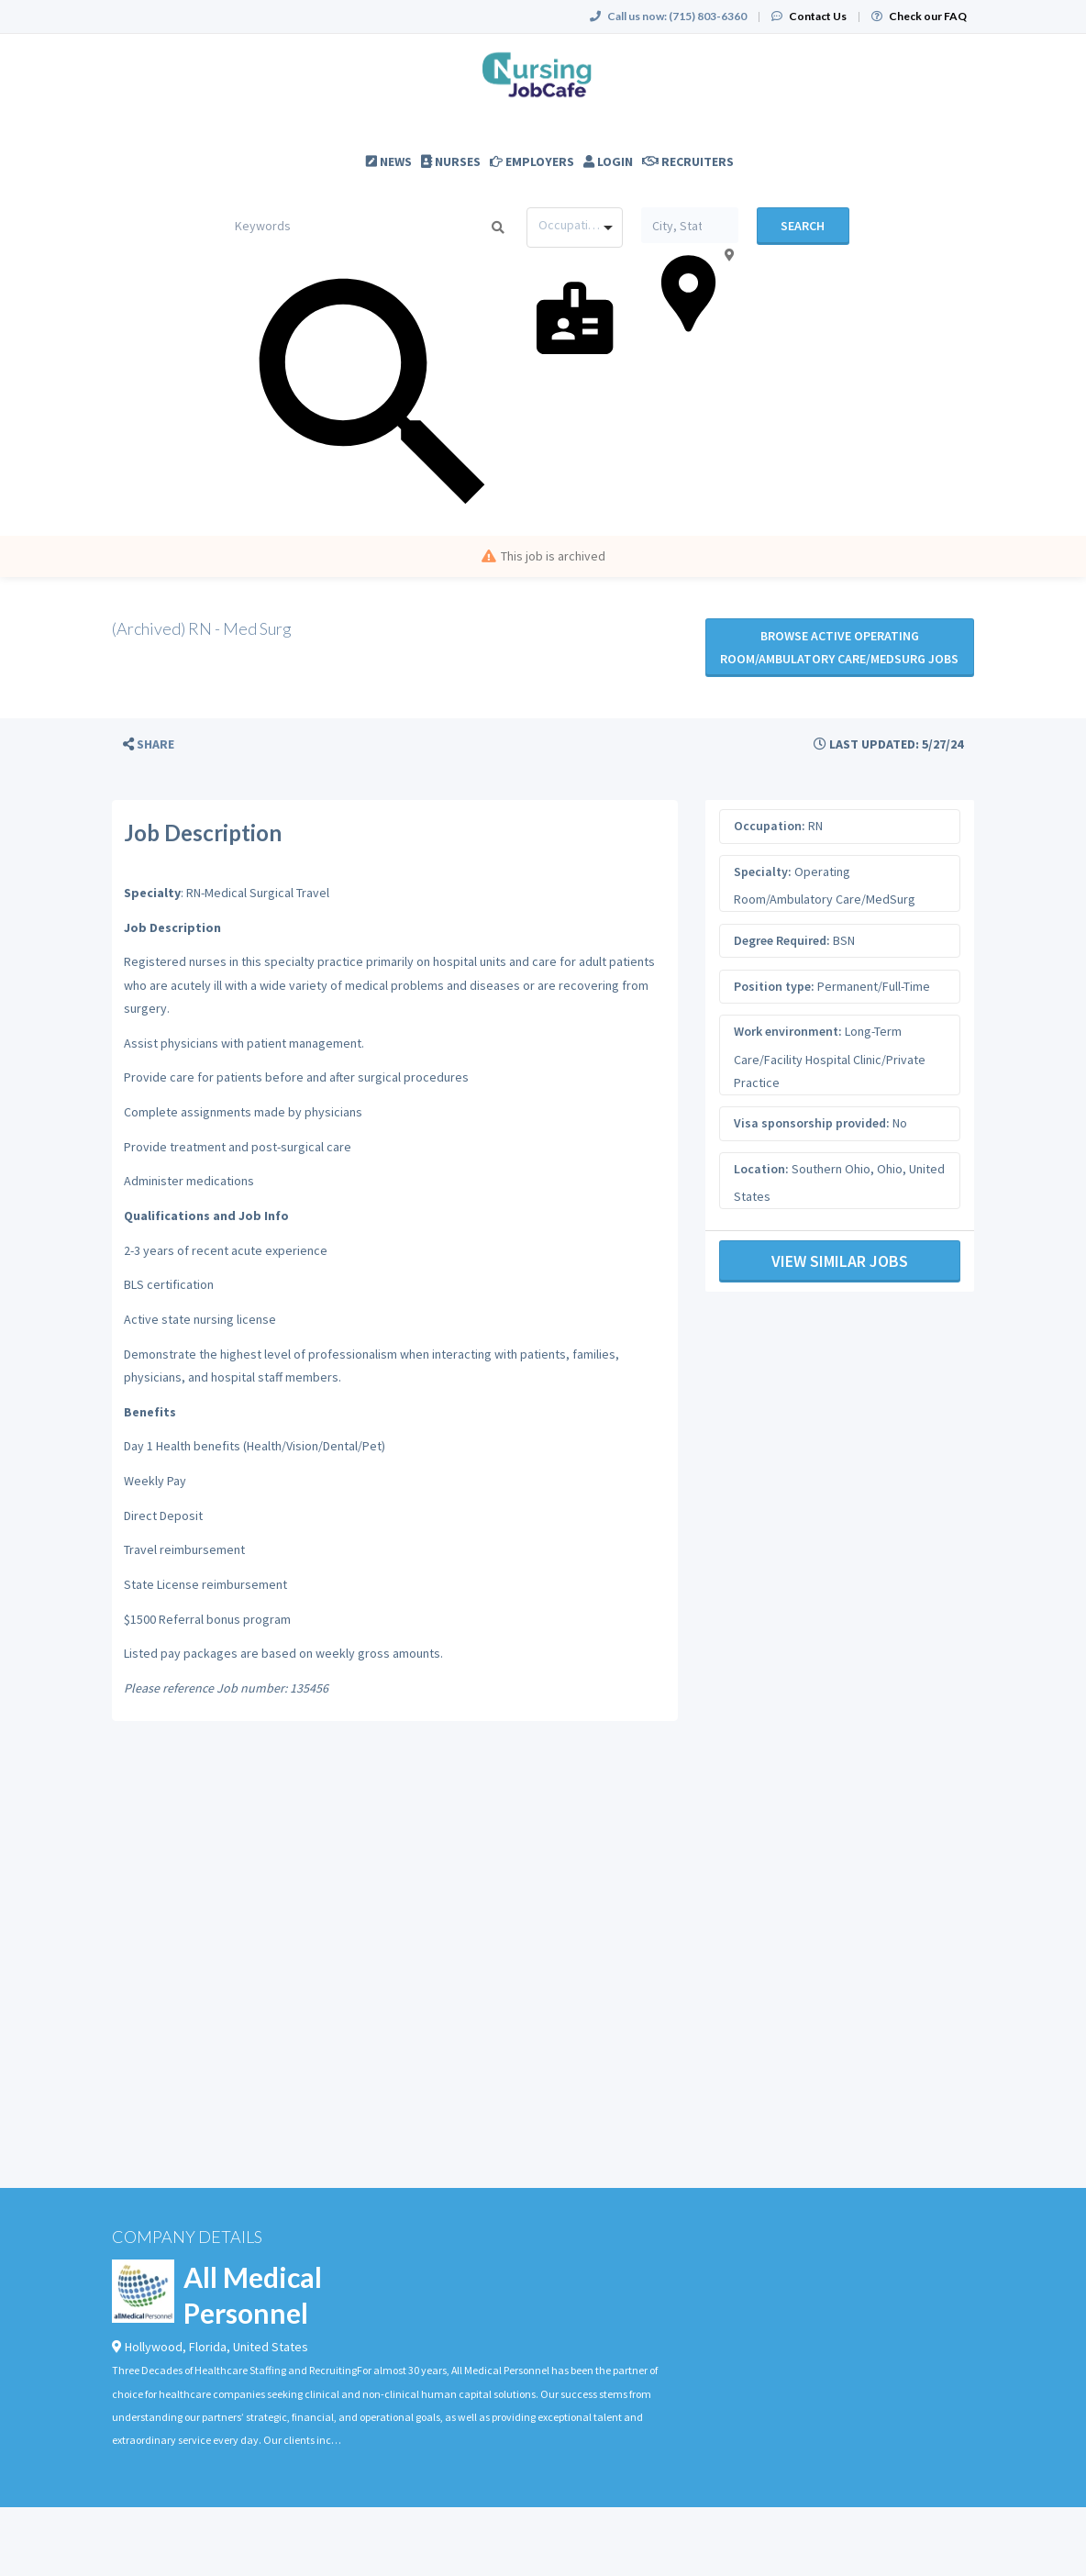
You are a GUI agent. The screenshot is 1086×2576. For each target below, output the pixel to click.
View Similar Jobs (839, 1260)
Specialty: (763, 871)
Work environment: (788, 1031)
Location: (761, 1168)
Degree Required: (782, 940)
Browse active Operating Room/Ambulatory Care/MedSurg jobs (839, 647)
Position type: (774, 986)
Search (803, 225)
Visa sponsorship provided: (812, 1123)
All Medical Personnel (252, 2294)
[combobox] (574, 227)
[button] (148, 744)
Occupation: (769, 825)
